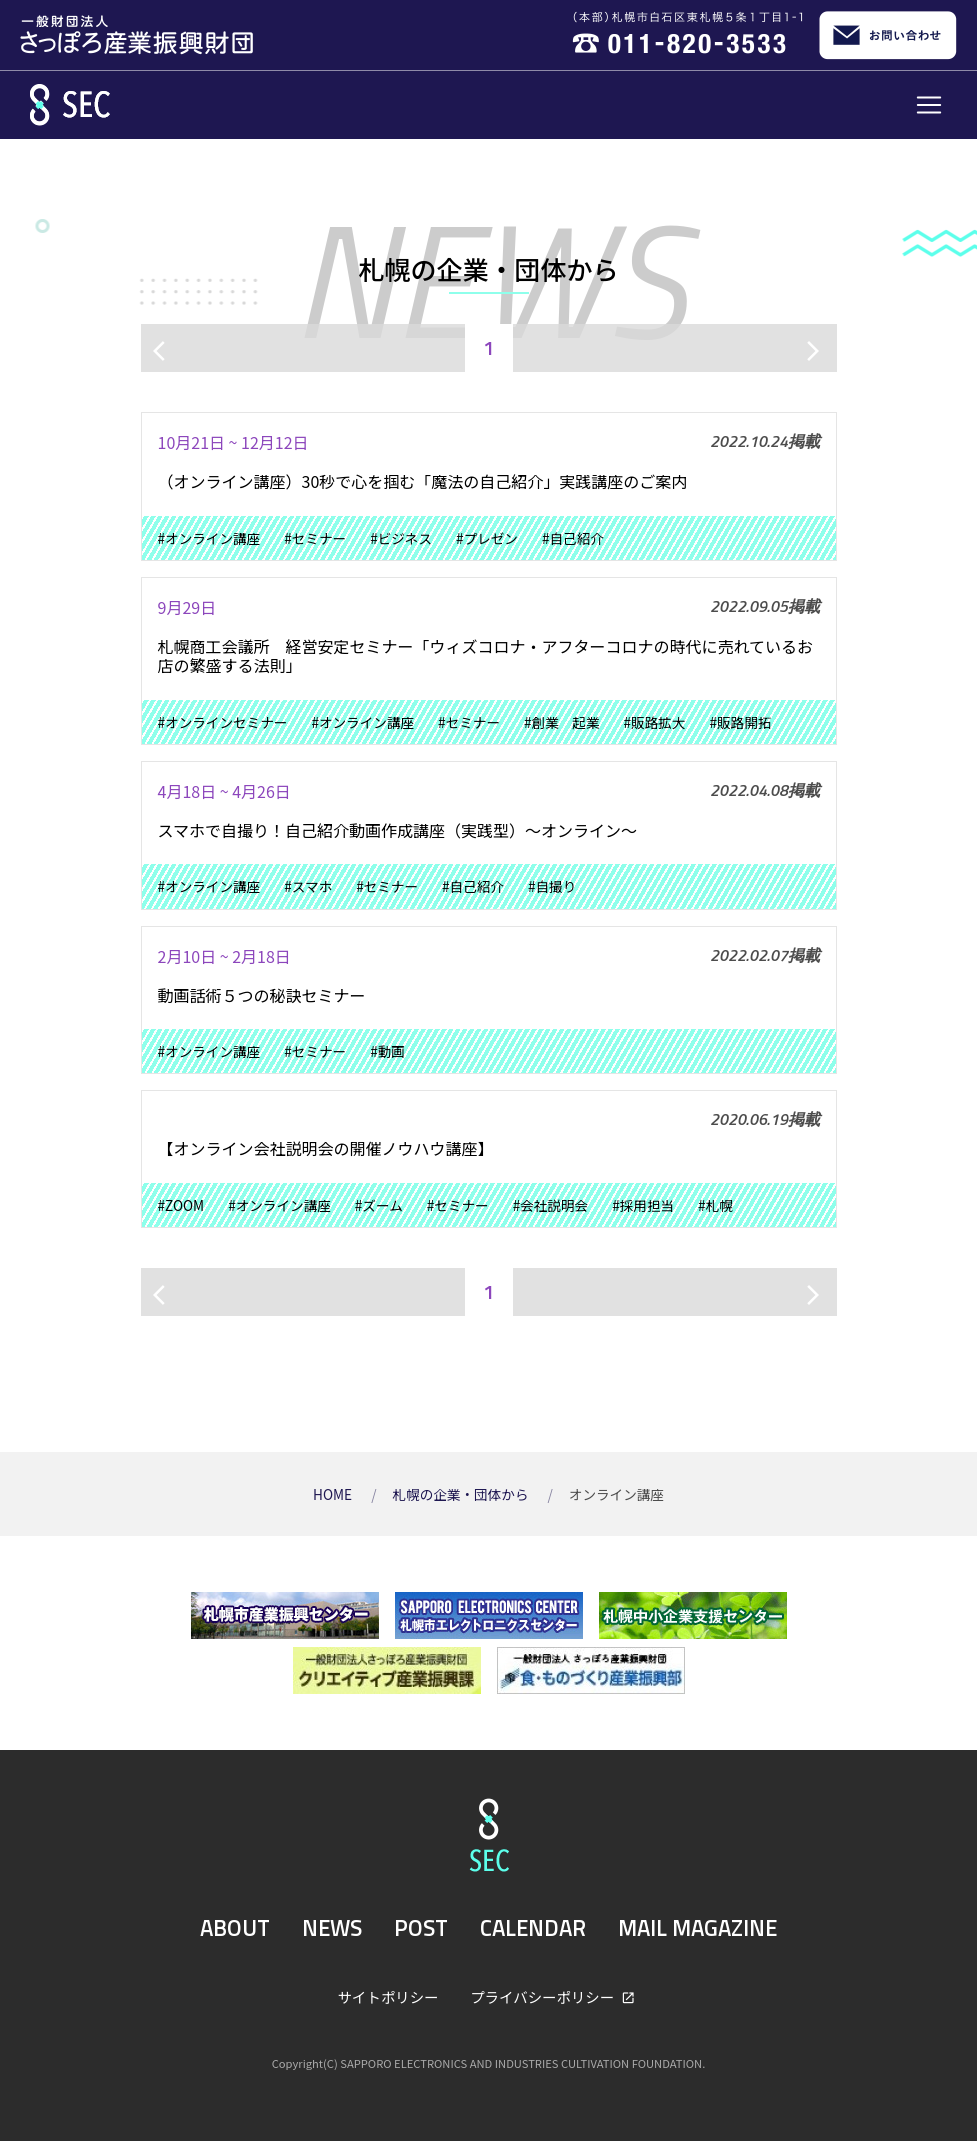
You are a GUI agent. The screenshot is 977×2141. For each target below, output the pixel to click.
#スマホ (308, 886)
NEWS (332, 1928)
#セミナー (315, 538)
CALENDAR (533, 1928)
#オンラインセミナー (223, 722)
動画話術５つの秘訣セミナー (262, 995)
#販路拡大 (655, 722)
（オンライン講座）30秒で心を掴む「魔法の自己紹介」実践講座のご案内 (423, 481)
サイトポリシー (388, 1996)
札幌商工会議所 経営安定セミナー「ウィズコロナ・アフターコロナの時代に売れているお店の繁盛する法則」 (486, 655)
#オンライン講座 (209, 538)
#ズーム (379, 1205)
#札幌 (715, 1205)
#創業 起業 (562, 722)
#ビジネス (401, 538)
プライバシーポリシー (543, 1996)
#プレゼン (487, 538)
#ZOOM (181, 1205)
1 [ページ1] (488, 347)
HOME (334, 1494)
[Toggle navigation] (929, 105)
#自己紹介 (573, 538)
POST (421, 1928)
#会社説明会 (551, 1205)
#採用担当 (643, 1205)
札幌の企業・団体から (461, 1494)
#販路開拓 (740, 722)
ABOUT (235, 1928)
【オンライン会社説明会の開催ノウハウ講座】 (326, 1148)
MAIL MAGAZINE (697, 1928)
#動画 (387, 1051)
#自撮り (552, 886)
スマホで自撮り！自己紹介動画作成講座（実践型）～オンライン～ (398, 830)
